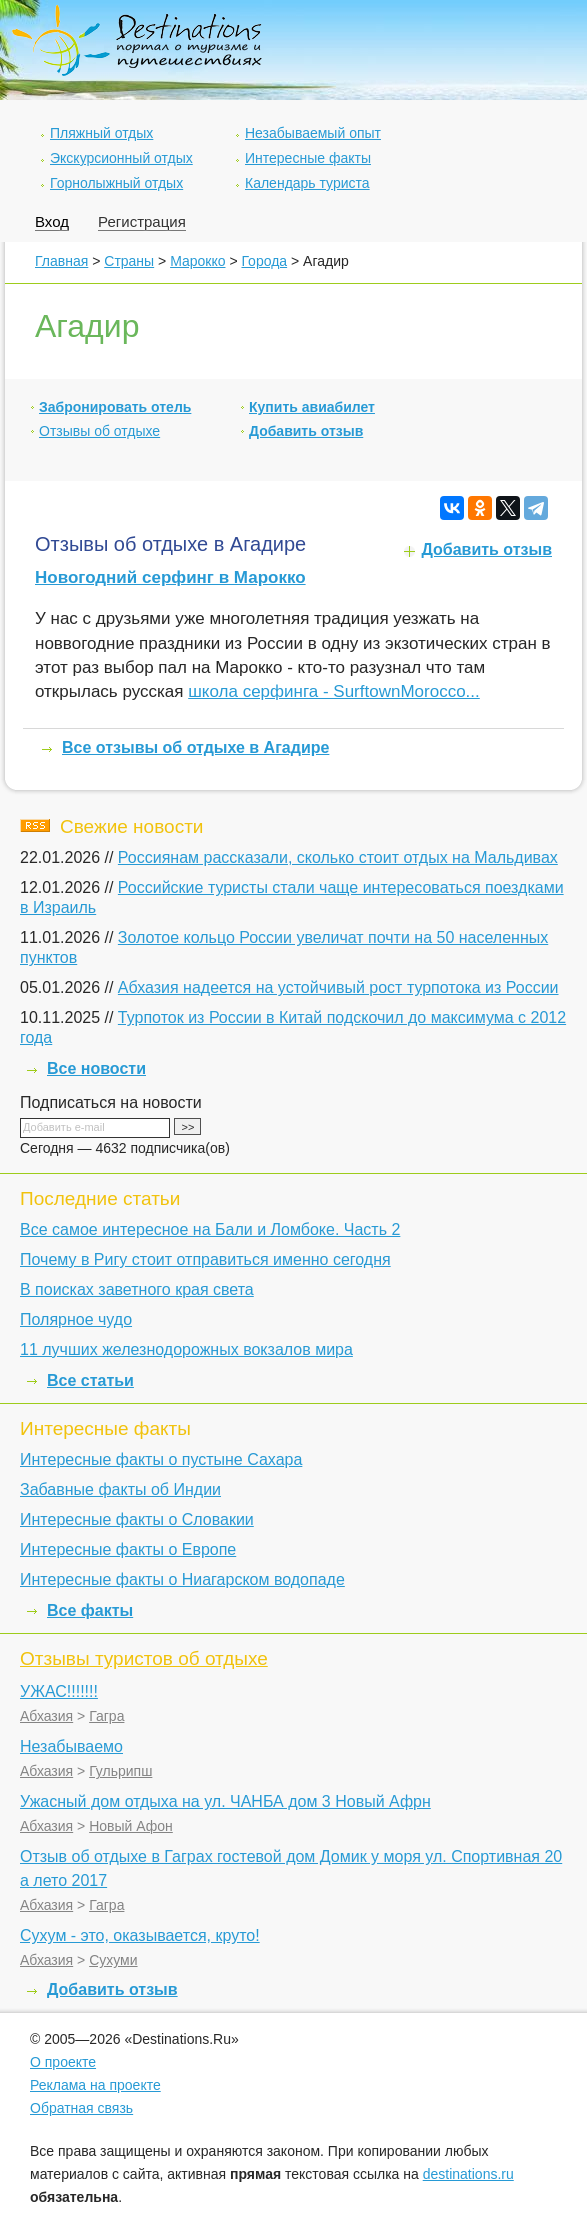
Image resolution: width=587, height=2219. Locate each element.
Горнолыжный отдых (116, 183)
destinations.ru (468, 2174)
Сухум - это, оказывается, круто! (140, 1935)
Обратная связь (81, 2108)
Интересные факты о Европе (128, 1549)
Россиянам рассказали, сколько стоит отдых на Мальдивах (338, 857)
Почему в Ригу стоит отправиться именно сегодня (205, 1259)
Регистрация (142, 221)
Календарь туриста (307, 183)
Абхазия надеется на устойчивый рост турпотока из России (338, 987)
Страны (129, 261)
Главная (61, 261)
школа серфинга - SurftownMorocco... (334, 691)
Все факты (90, 1610)
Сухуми (113, 1960)
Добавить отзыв (306, 431)
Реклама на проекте (95, 2085)
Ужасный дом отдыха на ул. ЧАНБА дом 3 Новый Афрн (225, 1801)
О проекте (63, 2062)
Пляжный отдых (101, 133)
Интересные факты (308, 158)
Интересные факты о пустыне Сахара (161, 1459)
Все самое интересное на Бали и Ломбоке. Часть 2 (210, 1229)
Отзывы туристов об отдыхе (144, 1658)
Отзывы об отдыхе (99, 431)
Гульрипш (120, 1771)
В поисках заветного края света (137, 1289)
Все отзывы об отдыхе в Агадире (195, 747)
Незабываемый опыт (313, 133)
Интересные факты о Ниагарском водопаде (182, 1579)
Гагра (106, 1716)
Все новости (96, 1068)
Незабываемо (71, 1746)
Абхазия (46, 1716)
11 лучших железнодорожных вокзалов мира (186, 1349)
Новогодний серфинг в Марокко (170, 577)
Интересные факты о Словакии (137, 1519)
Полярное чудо (76, 1319)
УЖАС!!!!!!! (59, 1691)
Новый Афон (131, 1826)
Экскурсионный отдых (121, 158)
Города (264, 261)
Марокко (197, 261)
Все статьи (90, 1380)
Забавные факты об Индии (120, 1489)
